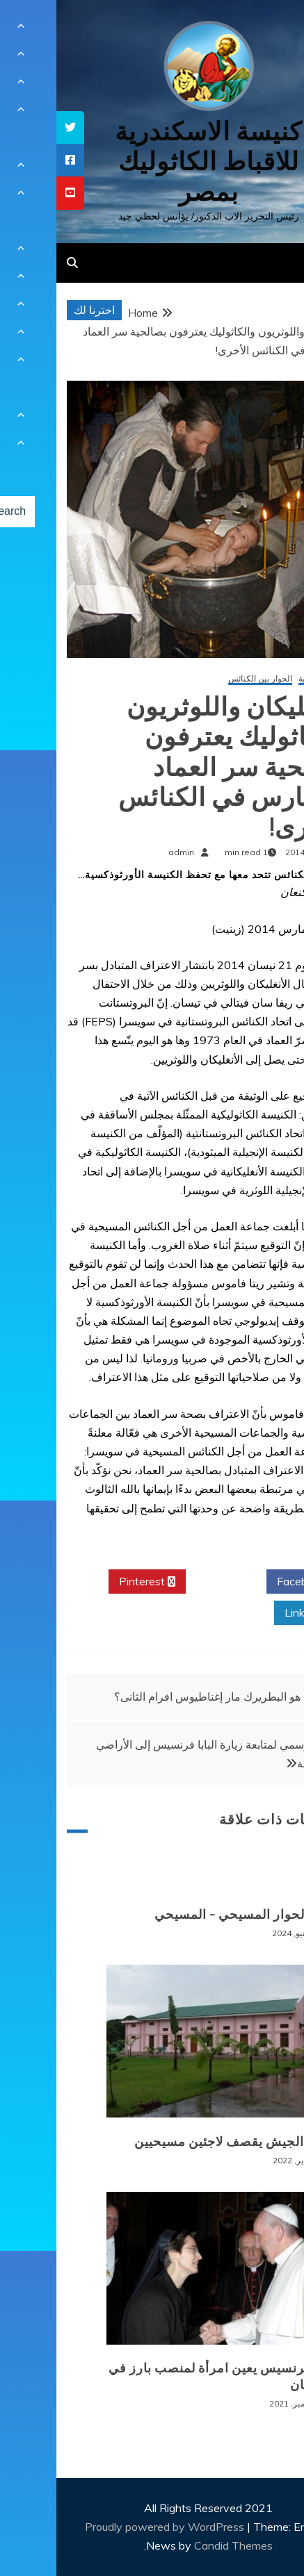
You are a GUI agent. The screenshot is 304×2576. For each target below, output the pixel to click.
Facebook (250, 1582)
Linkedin (254, 1613)
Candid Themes (177, 2545)
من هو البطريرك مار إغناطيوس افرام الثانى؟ (160, 1696)
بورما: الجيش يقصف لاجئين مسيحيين (180, 2142)
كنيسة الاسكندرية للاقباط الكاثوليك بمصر (152, 161)
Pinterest (91, 1582)
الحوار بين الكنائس (204, 679)
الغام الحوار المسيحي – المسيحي (190, 1914)
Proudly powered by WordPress (110, 2527)
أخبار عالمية (262, 679)
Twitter (169, 1582)
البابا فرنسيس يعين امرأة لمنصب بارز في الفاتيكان (167, 2376)
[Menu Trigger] (269, 29)
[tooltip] (14, 127)
